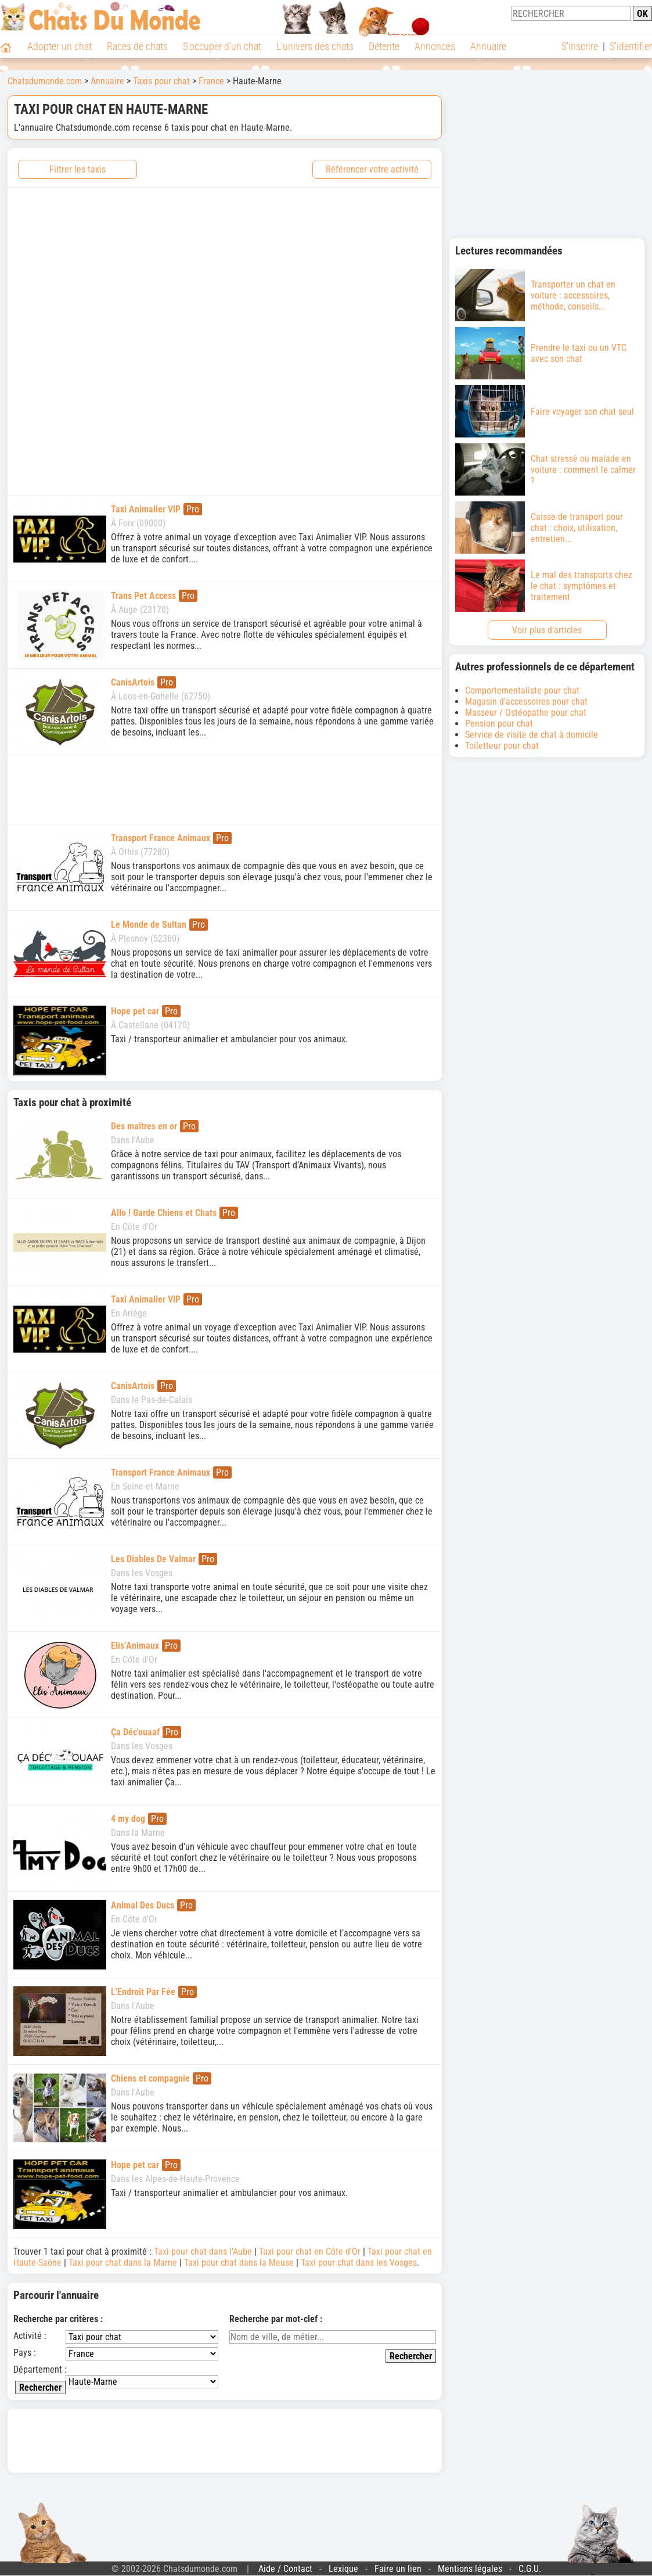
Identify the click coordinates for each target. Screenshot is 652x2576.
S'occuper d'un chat (222, 46)
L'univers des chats (315, 46)
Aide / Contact (285, 2568)
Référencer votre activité (372, 169)
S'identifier (631, 46)
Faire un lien (398, 2568)
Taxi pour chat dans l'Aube (203, 2251)
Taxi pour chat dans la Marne (123, 2262)
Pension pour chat (499, 723)
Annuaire (488, 46)
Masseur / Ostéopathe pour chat (525, 712)
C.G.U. (529, 2568)
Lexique (343, 2568)
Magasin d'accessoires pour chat (526, 701)
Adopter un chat (59, 46)
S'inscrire (579, 46)
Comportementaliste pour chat (522, 690)
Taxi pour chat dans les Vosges (359, 2262)
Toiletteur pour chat (502, 745)
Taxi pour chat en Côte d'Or (310, 2251)
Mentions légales (470, 2568)
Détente (384, 46)
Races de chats (137, 46)
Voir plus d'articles (547, 630)
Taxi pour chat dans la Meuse (239, 2262)
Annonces (435, 46)
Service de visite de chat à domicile (531, 734)
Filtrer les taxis (77, 169)
